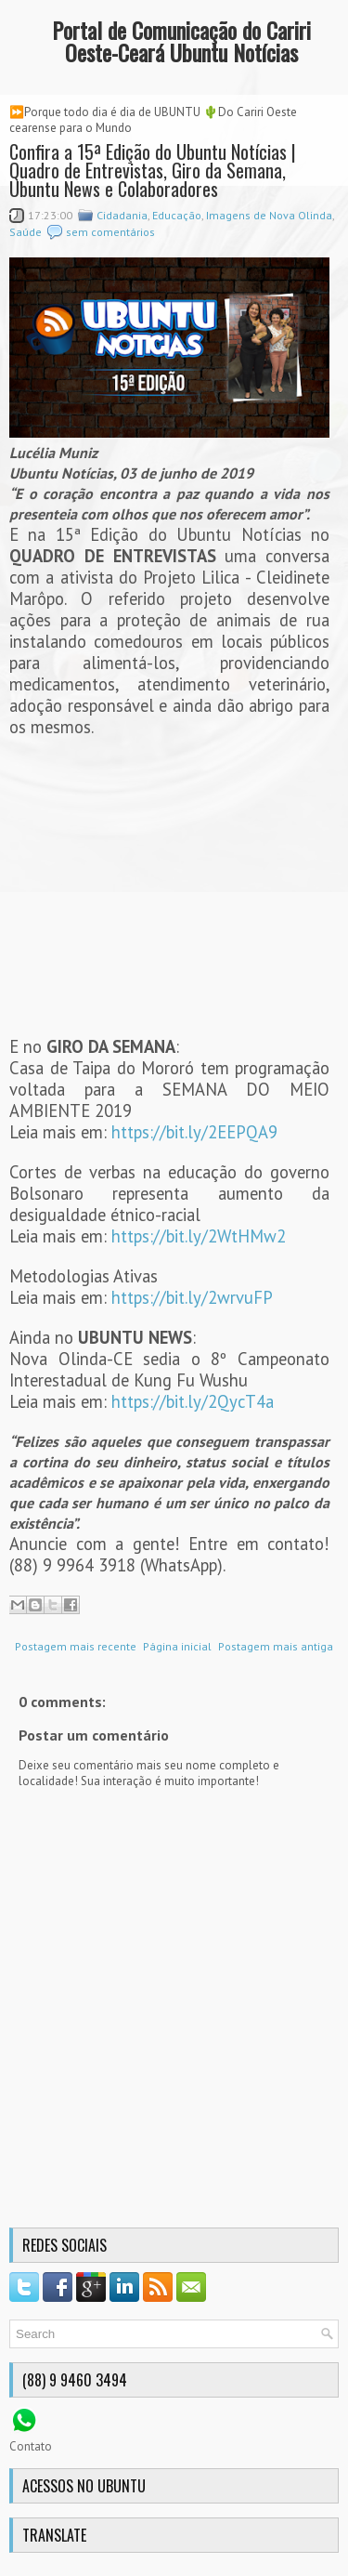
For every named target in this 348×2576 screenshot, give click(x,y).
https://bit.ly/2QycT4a (192, 1401)
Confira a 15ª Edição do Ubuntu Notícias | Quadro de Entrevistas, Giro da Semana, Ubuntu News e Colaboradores (152, 170)
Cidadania (122, 215)
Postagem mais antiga (275, 1646)
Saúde (25, 232)
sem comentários (110, 232)
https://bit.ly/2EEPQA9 (194, 1132)
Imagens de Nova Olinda (269, 215)
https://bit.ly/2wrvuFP (192, 1297)
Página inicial (177, 1646)
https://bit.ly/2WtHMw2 (198, 1236)
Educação (176, 215)
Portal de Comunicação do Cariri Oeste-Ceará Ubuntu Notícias (181, 41)
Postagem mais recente (75, 1646)
